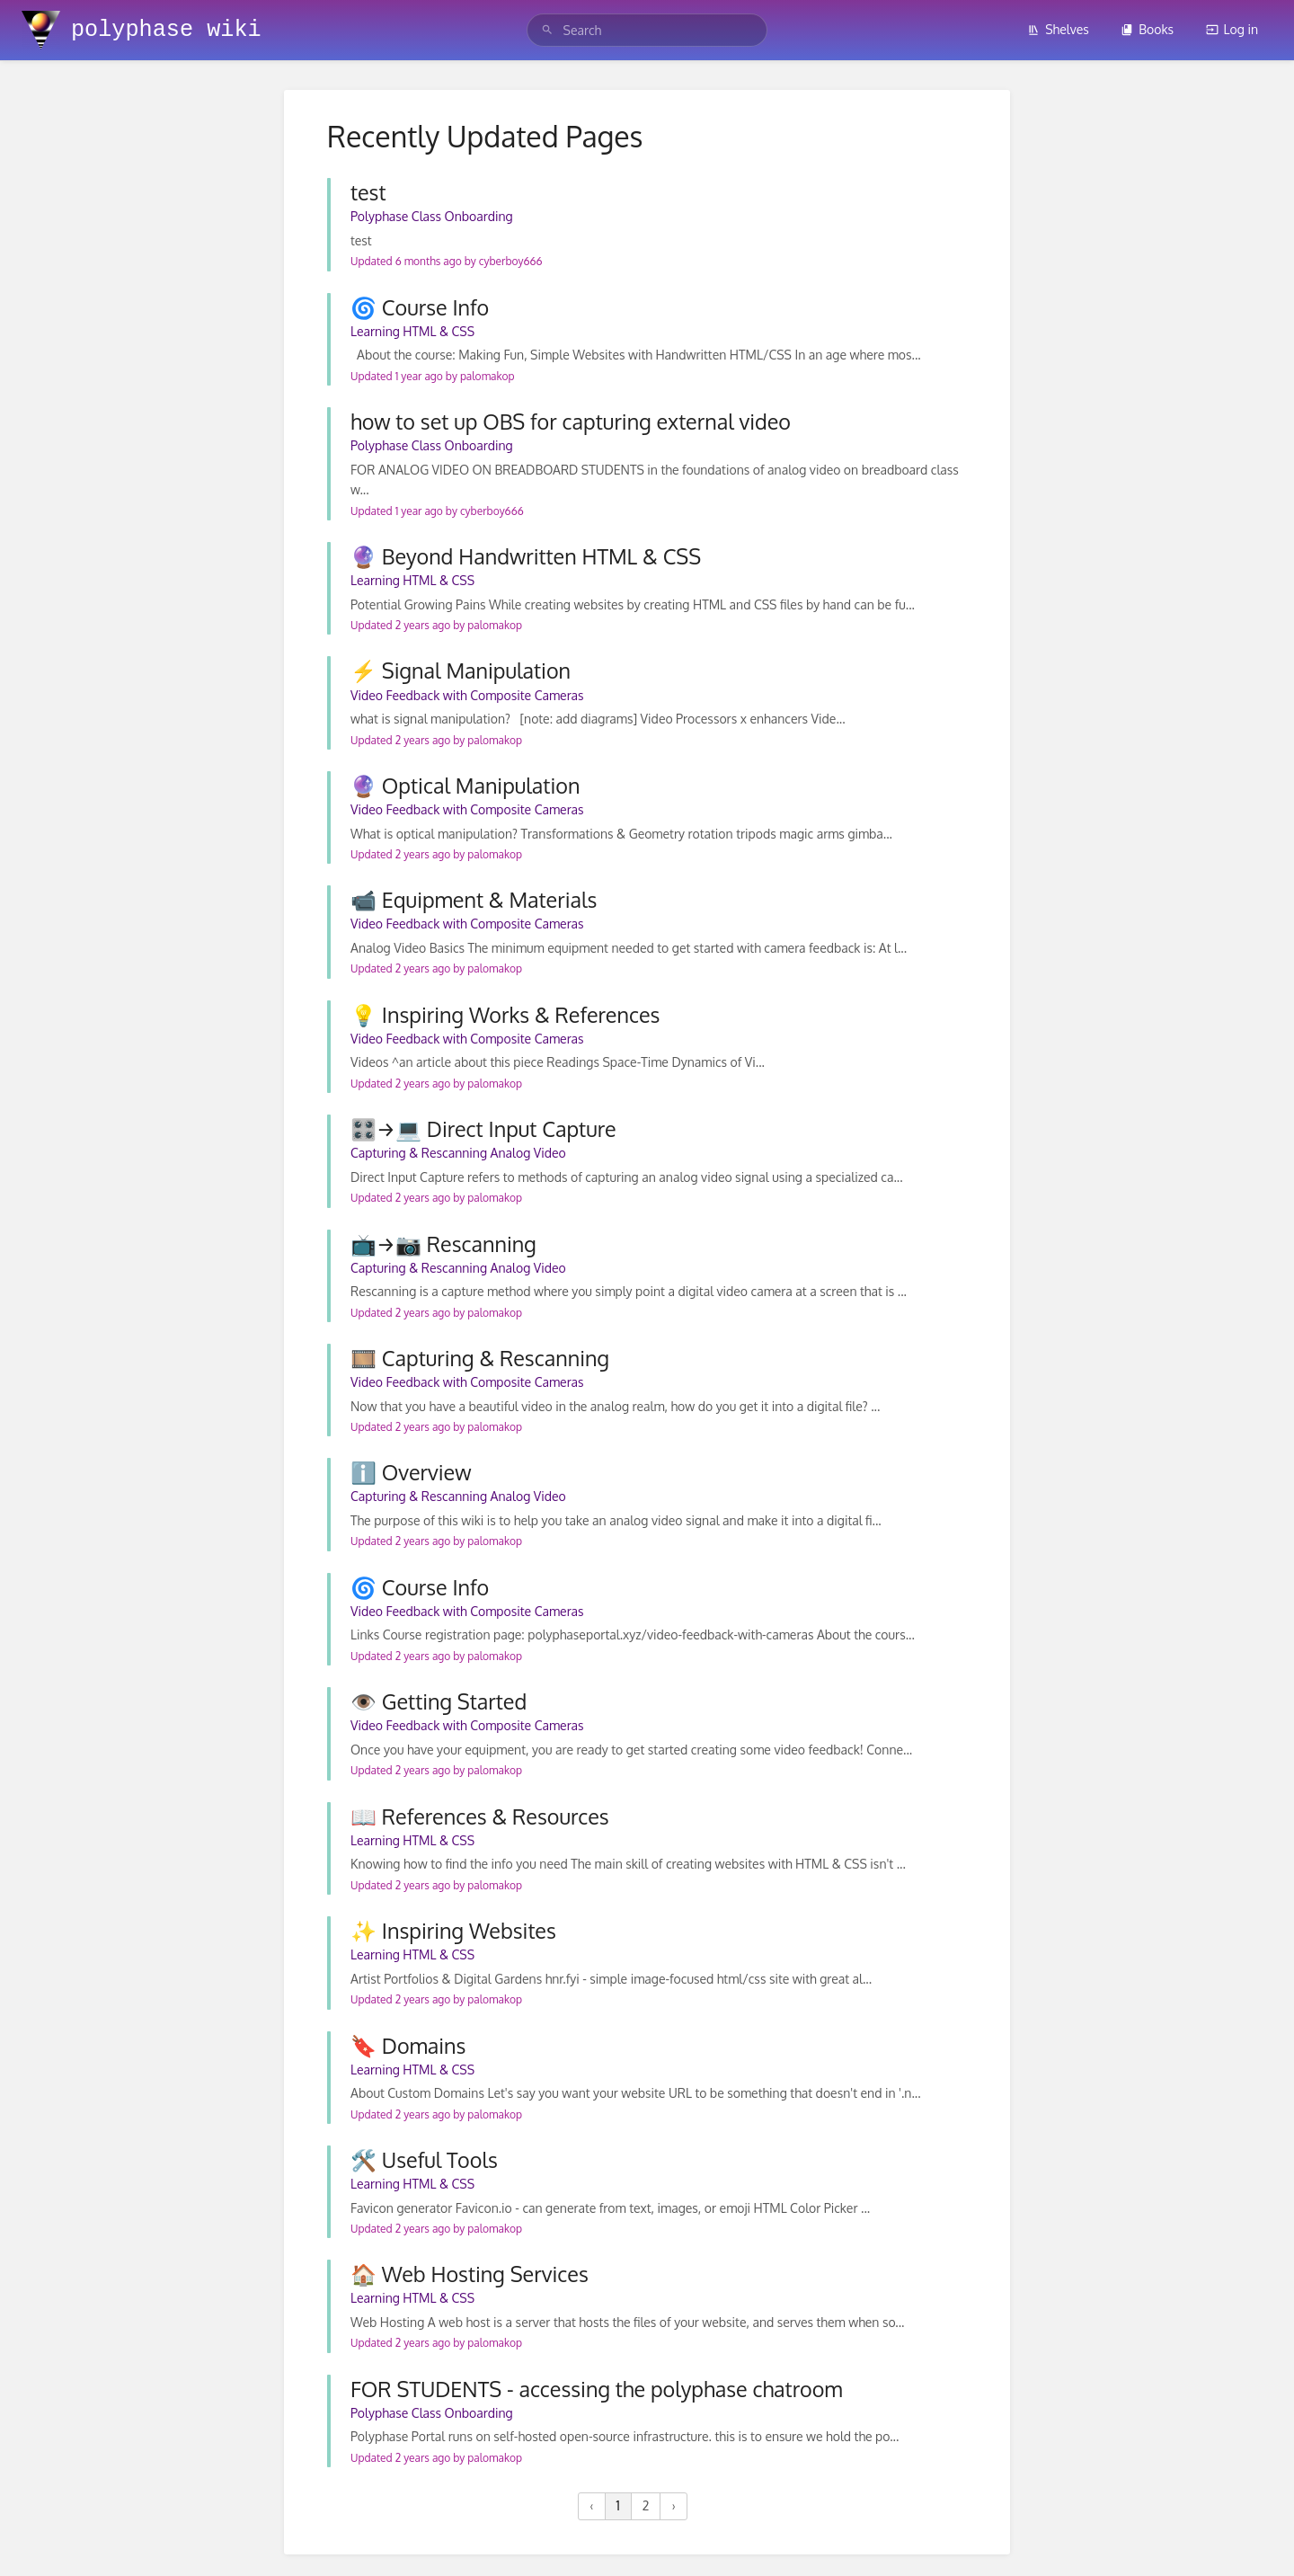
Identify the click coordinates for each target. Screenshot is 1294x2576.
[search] (647, 30)
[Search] (547, 30)
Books (1147, 29)
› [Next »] (673, 2505)
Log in (1232, 29)
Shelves (1058, 29)
